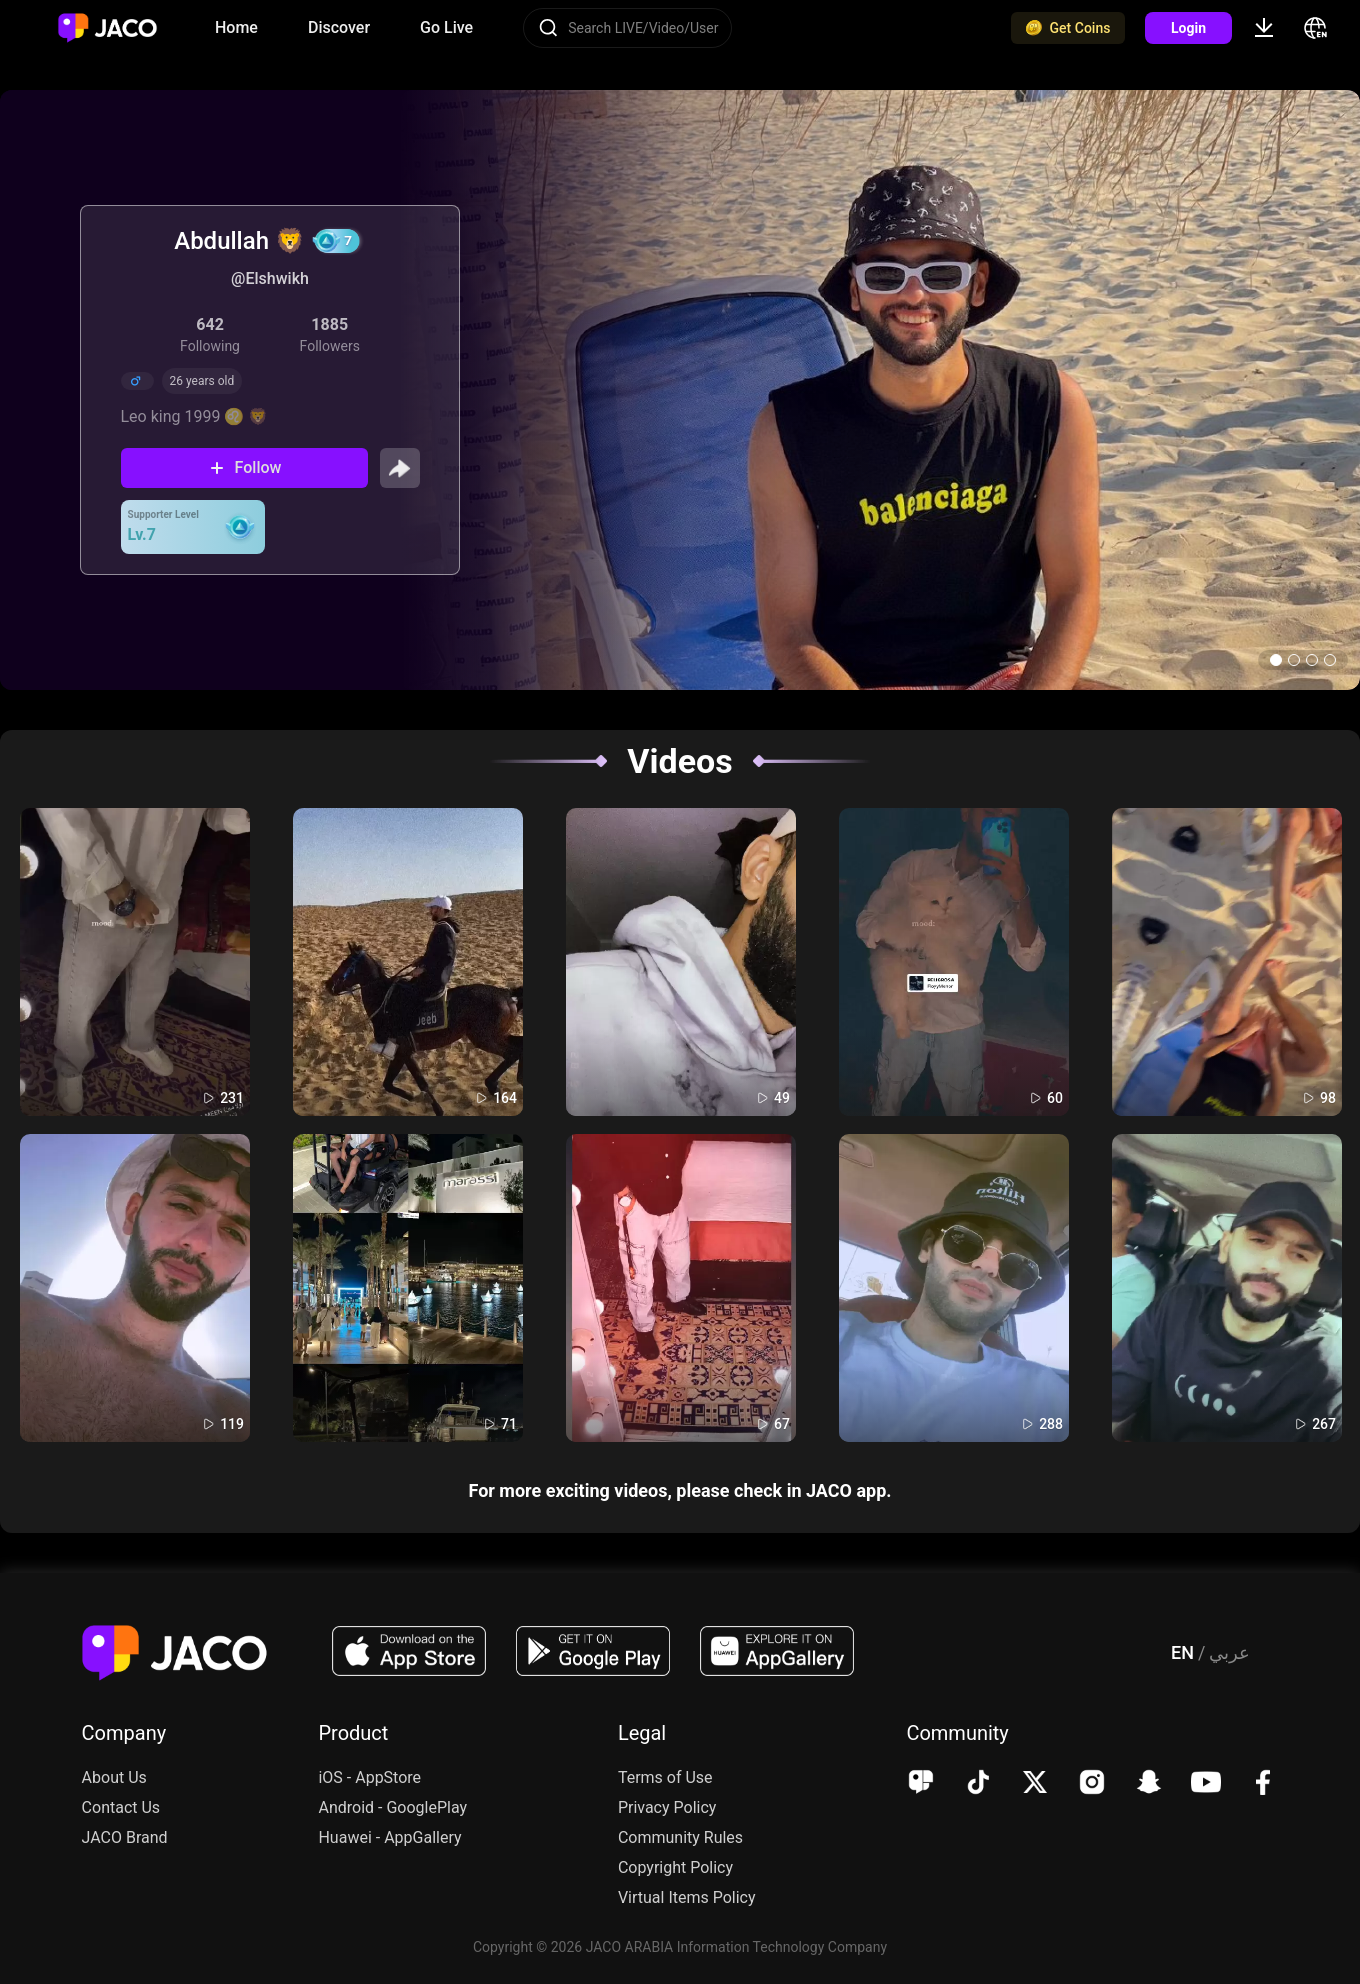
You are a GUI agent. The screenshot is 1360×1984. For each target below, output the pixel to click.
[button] (1276, 660)
